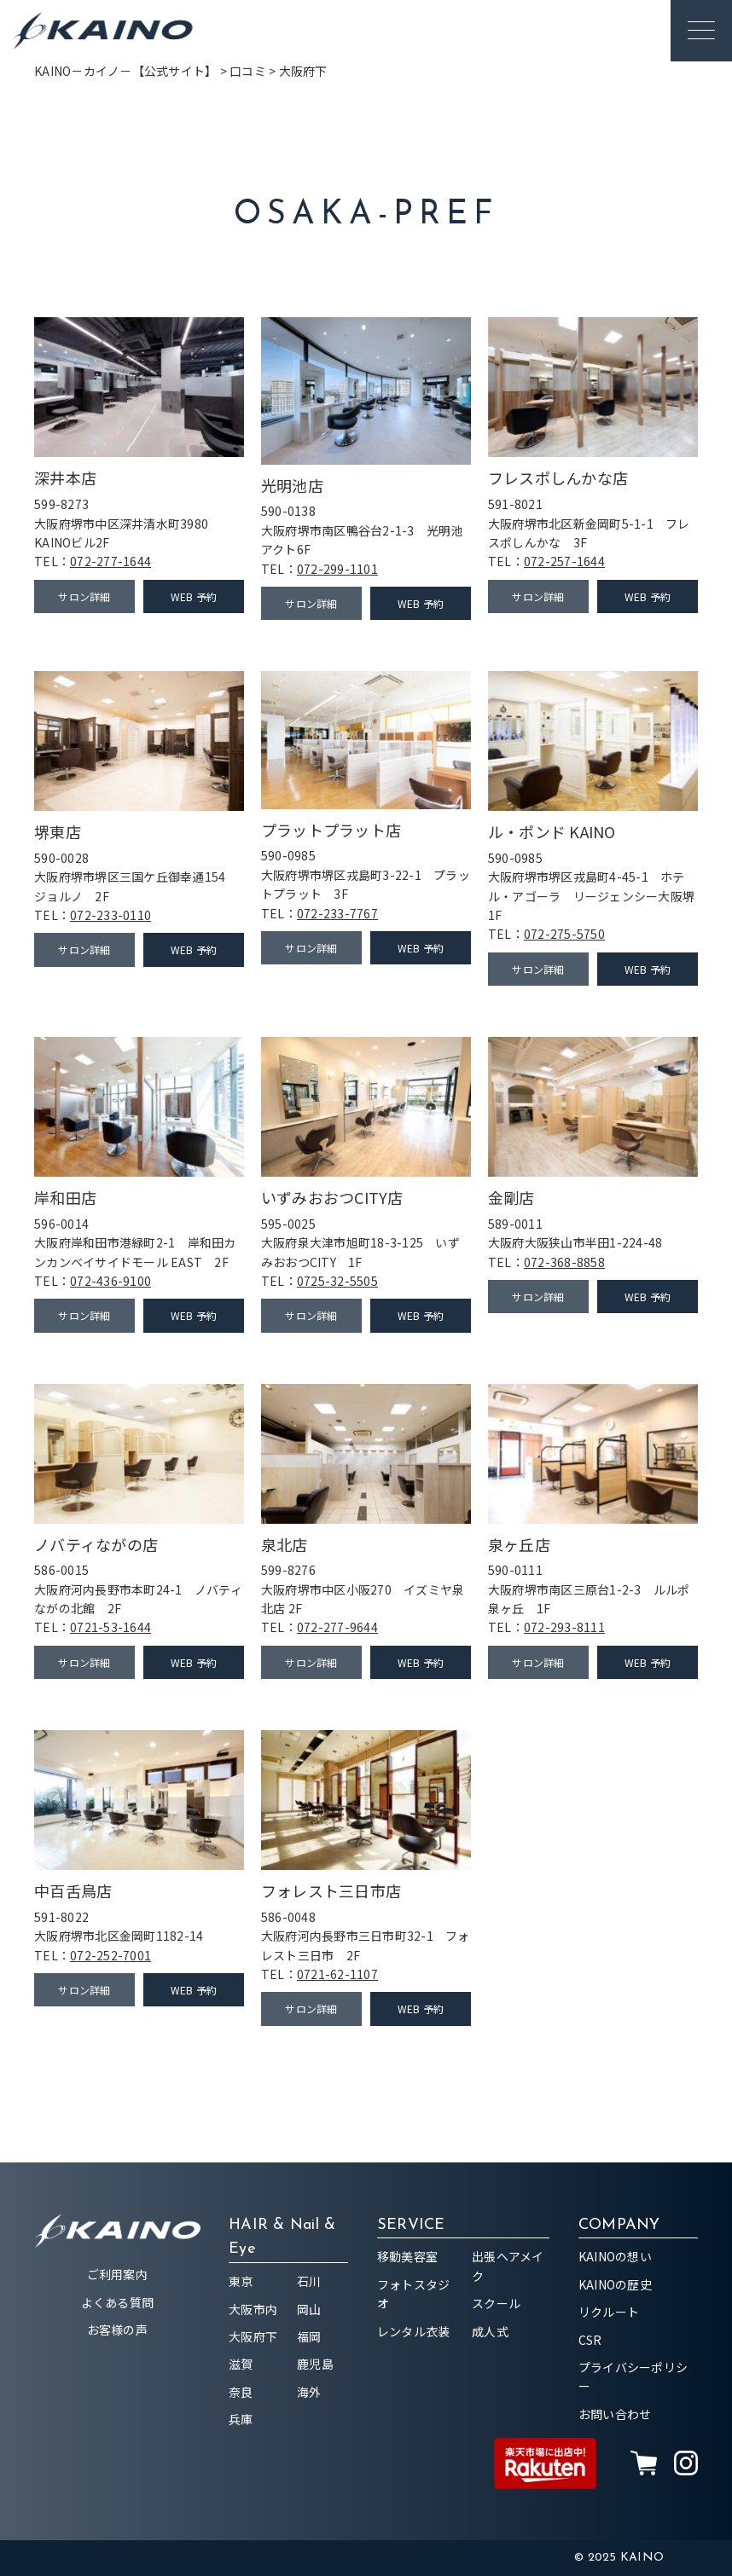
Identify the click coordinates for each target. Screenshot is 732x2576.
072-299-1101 (337, 568)
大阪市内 (253, 2309)
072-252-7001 (110, 1955)
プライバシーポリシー (633, 2376)
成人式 (490, 2331)
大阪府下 (253, 2336)
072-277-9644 (337, 1626)
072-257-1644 (564, 561)
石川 (309, 2280)
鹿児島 (315, 2363)
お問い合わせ (615, 2414)
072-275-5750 (564, 933)
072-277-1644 (110, 561)
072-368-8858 (564, 1262)
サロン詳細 (84, 596)
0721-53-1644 (110, 1626)
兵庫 (241, 2419)
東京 (241, 2280)
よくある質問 (117, 2302)
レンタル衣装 (413, 2331)
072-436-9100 (110, 1280)
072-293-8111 (564, 1626)
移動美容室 (407, 2256)
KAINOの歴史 (615, 2284)
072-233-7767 (337, 913)
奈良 (241, 2391)
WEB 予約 (194, 596)
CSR (590, 2339)
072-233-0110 (110, 914)
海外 (309, 2391)
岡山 (309, 2309)
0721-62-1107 (337, 1974)
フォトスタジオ (413, 2294)
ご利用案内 (117, 2274)
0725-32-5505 (337, 1280)
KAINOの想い (615, 2256)
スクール (496, 2303)
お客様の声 (117, 2329)
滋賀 (241, 2363)
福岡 (309, 2336)
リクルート (608, 2311)
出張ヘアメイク (508, 2266)
